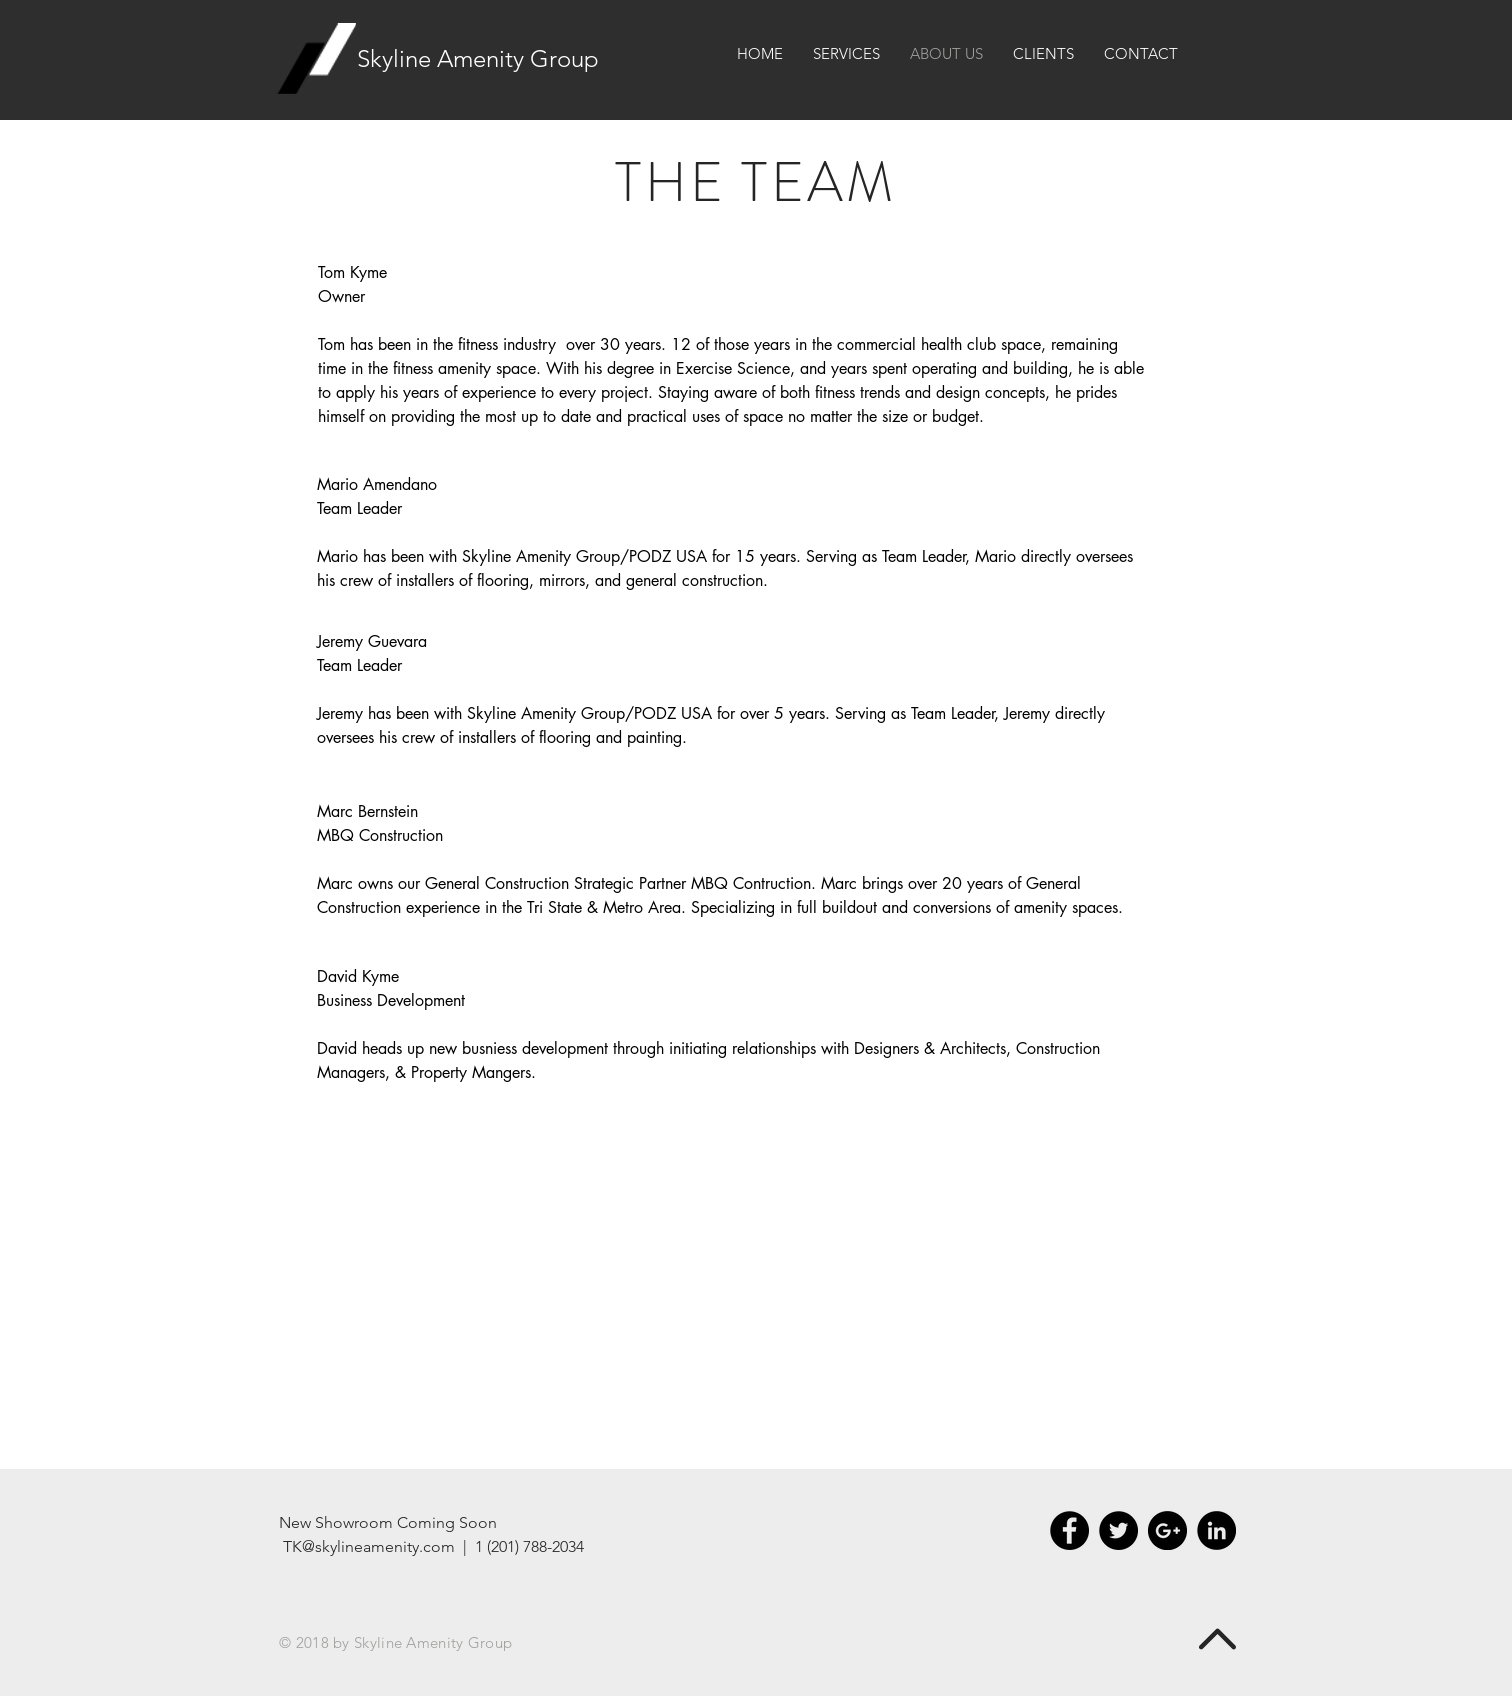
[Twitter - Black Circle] (1118, 1530)
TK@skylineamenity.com (369, 1546)
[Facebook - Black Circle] (1069, 1530)
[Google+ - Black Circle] (1167, 1530)
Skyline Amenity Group (478, 58)
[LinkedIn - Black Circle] (1216, 1530)
